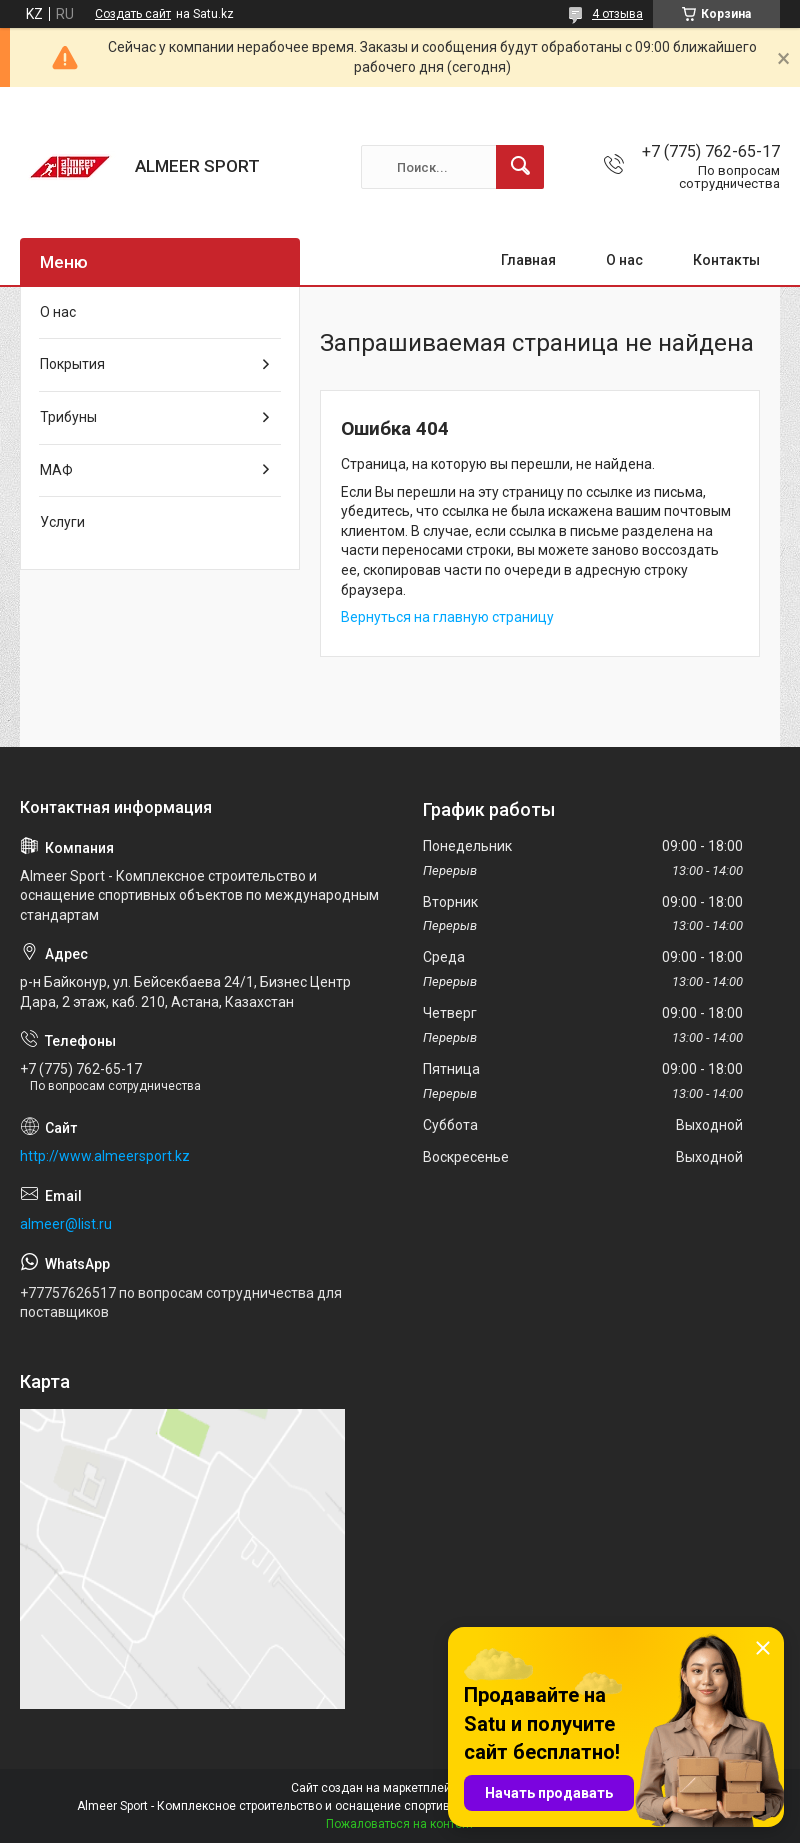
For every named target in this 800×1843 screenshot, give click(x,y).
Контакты (726, 260)
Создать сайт (133, 14)
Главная (528, 260)
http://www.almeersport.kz (105, 1156)
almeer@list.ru (66, 1224)
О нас (624, 260)
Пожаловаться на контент (400, 1824)
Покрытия (72, 364)
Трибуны (68, 417)
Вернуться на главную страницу (447, 617)
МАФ (56, 470)
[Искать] (520, 167)
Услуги (62, 522)
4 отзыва (617, 14)
